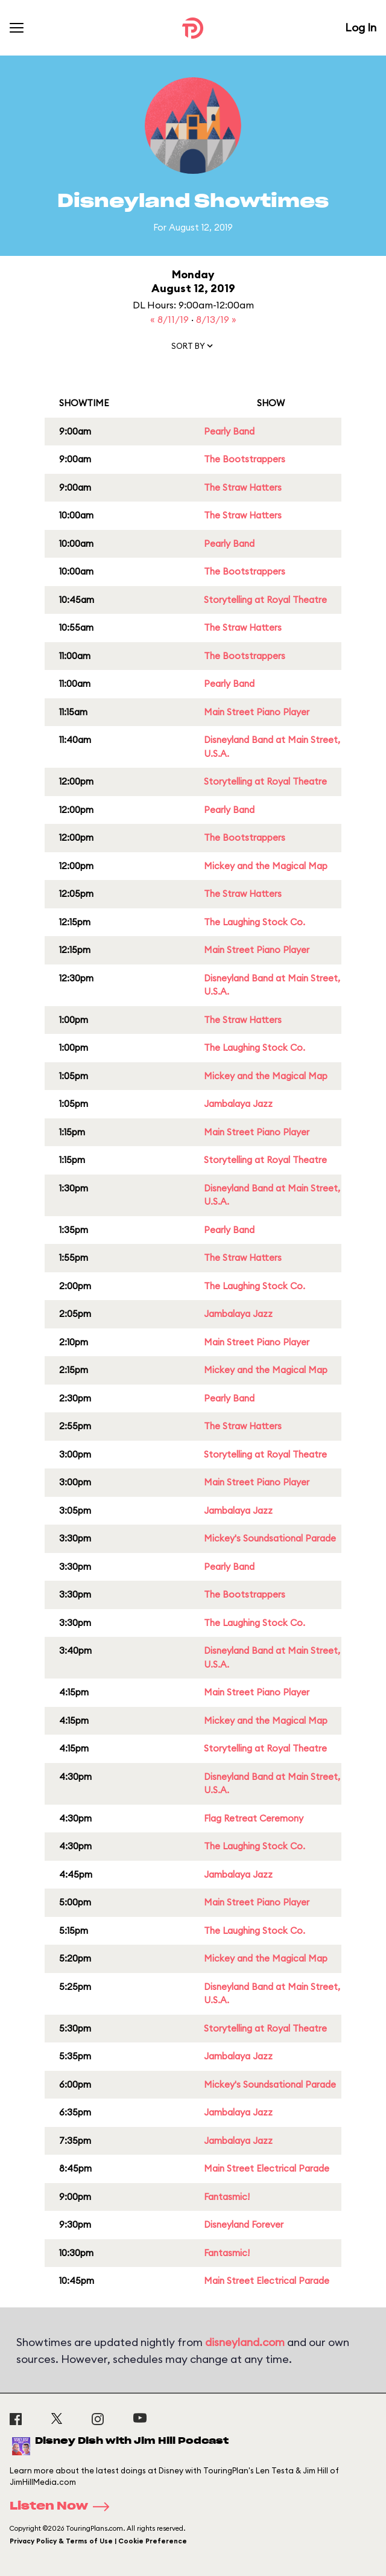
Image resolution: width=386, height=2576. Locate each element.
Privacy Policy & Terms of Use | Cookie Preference (98, 2541)
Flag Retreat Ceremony (253, 1818)
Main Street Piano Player (256, 712)
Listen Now (63, 2506)
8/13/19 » (216, 319)
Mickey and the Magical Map (265, 866)
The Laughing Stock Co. (254, 922)
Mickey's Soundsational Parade (270, 1538)
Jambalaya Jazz (238, 1103)
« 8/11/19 (170, 319)
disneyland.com (245, 2342)
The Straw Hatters (243, 487)
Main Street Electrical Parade (266, 2168)
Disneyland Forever (243, 2224)
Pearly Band (229, 431)
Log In (360, 27)
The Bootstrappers (244, 459)
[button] (193, 348)
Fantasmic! (227, 2196)
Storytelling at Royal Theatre (265, 599)
